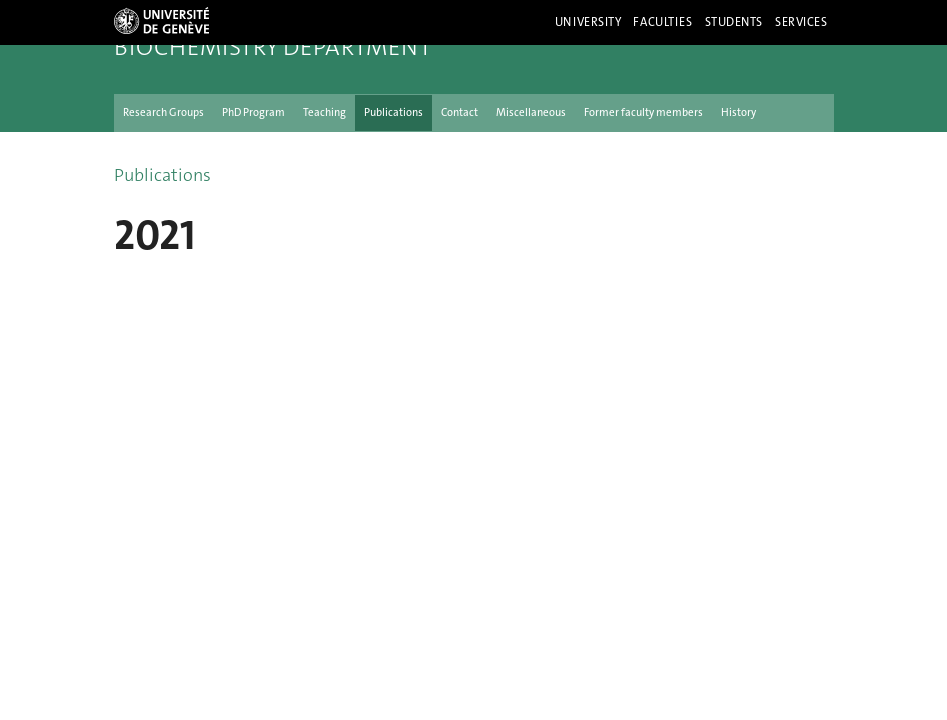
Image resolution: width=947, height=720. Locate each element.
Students (734, 22)
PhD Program (253, 112)
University (588, 22)
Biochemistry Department (272, 47)
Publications (393, 112)
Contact (459, 112)
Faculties (662, 22)
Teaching (324, 112)
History (738, 112)
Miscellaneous (531, 112)
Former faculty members (643, 112)
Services (801, 22)
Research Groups (163, 112)
